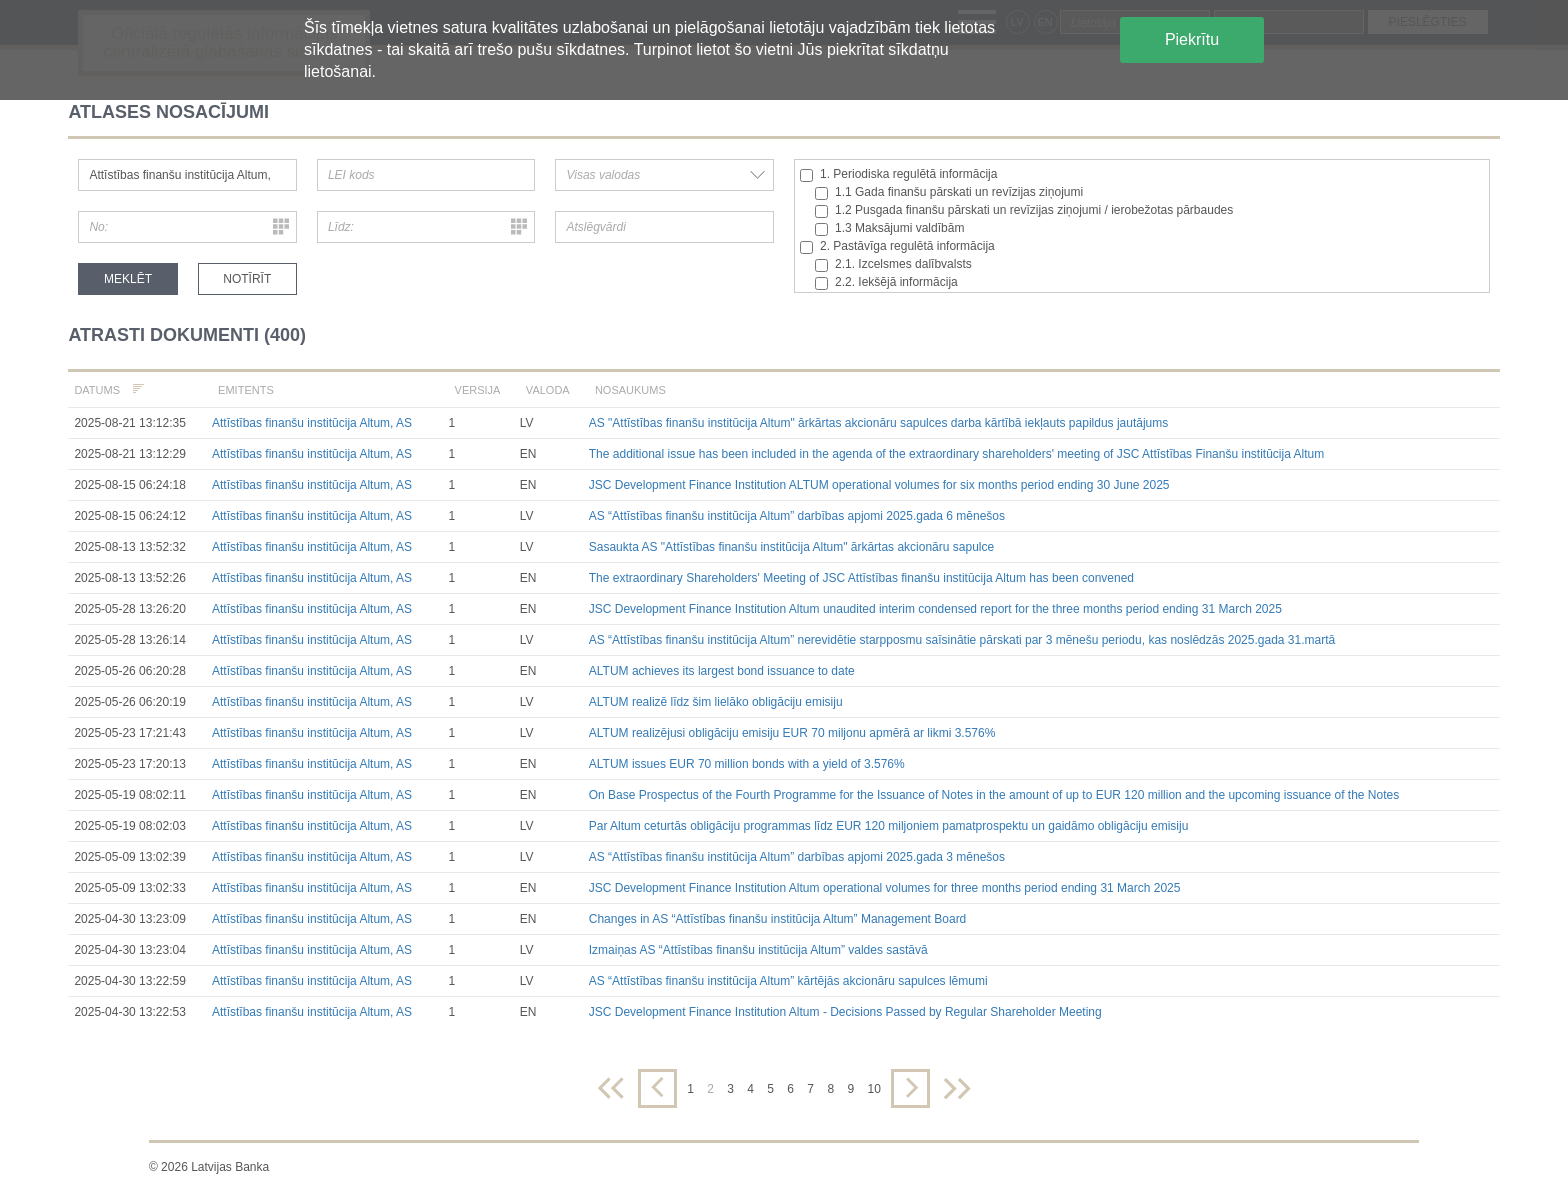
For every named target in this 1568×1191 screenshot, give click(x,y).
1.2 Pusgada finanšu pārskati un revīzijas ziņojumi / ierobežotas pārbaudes (1024, 210)
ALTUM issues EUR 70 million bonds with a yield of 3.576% (747, 764)
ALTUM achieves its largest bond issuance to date (722, 671)
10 (873, 1089)
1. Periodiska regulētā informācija (898, 174)
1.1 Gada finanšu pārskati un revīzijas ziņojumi (949, 192)
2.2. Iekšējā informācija (886, 282)
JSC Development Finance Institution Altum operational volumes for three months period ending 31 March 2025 (885, 888)
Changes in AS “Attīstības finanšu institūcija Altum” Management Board (778, 919)
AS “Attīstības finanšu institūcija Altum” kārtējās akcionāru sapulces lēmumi (788, 981)
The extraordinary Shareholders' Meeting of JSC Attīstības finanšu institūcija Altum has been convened (861, 578)
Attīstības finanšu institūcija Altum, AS (312, 423)
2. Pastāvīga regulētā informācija (897, 246)
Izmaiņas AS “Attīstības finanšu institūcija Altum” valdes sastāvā (758, 950)
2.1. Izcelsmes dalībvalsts (893, 264)
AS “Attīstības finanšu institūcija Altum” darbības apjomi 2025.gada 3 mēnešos (797, 857)
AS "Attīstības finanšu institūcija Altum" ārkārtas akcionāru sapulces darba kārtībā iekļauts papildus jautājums (878, 423)
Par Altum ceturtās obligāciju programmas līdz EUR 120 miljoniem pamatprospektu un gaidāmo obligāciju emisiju (889, 826)
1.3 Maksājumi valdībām (889, 228)
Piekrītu (1192, 39)
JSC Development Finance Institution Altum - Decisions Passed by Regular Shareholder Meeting (845, 1012)
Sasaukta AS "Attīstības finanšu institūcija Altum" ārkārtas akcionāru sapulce (791, 547)
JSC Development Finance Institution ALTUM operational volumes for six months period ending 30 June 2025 (879, 485)
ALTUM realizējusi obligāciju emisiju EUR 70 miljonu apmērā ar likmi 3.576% (792, 733)
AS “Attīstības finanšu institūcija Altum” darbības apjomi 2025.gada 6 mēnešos (797, 516)
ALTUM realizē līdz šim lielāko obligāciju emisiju (716, 702)
